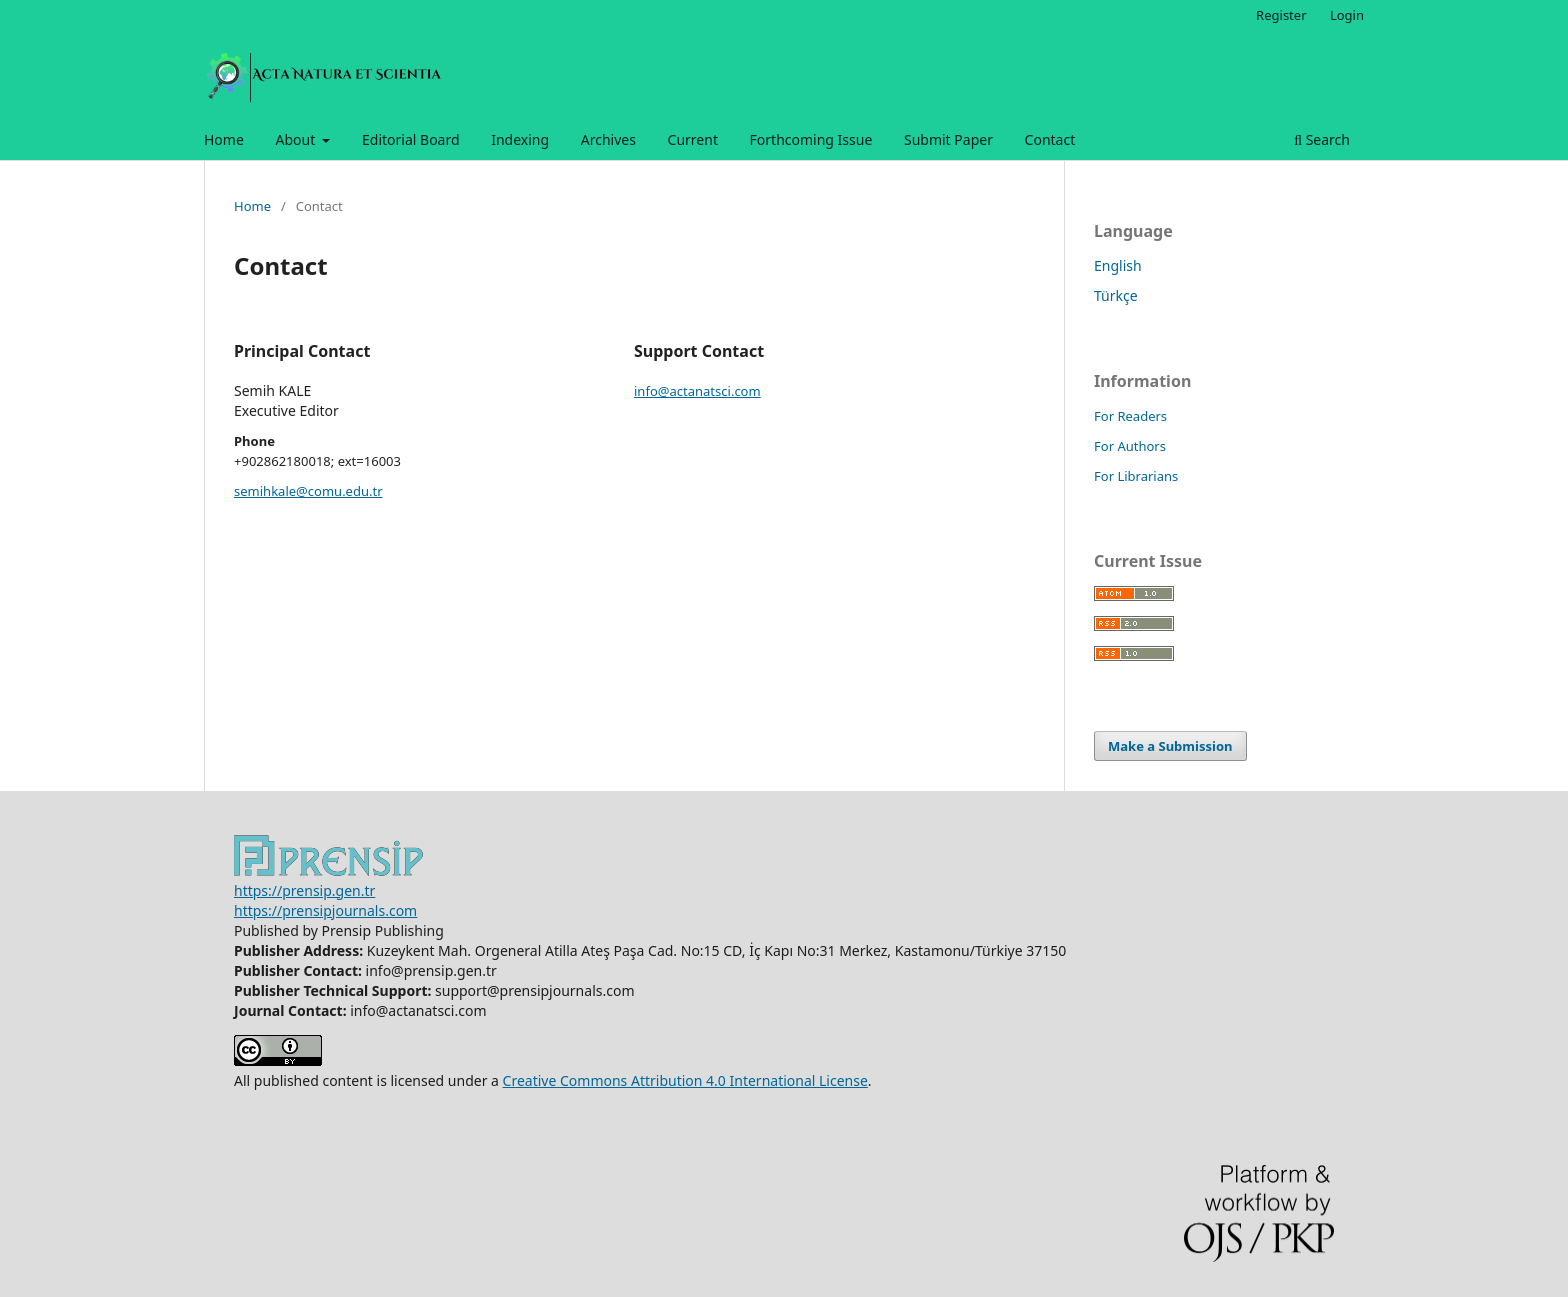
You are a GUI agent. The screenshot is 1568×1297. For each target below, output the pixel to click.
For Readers (1130, 416)
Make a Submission (1170, 746)
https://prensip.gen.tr (304, 890)
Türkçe (1116, 295)
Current (693, 139)
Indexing (520, 139)
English (1118, 265)
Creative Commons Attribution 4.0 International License (685, 1080)
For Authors (1130, 446)
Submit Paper (948, 139)
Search (1322, 139)
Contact (1050, 139)
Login (1347, 15)
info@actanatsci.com (697, 391)
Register (1281, 15)
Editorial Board (411, 139)
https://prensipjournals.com (325, 910)
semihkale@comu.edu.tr (308, 491)
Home (224, 139)
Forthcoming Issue (811, 139)
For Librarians (1136, 476)
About (296, 139)
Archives (608, 139)
